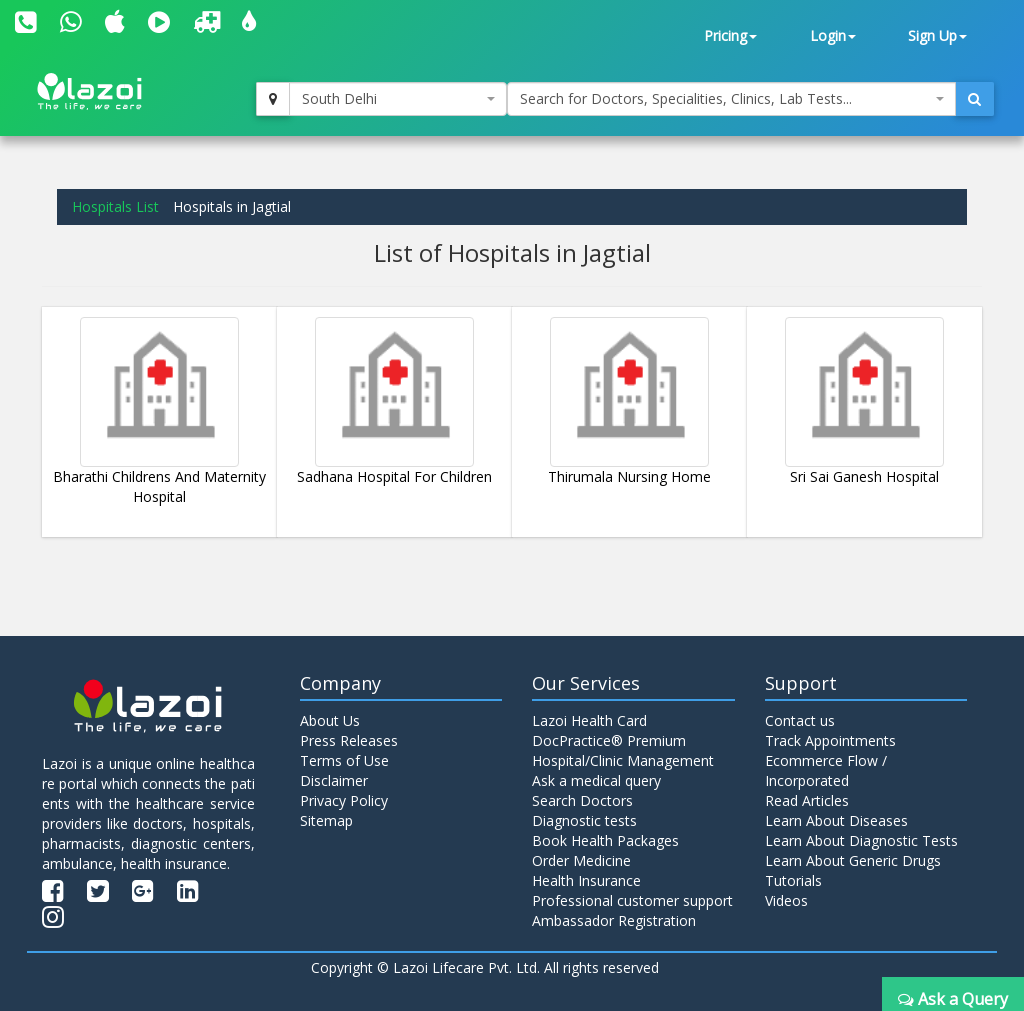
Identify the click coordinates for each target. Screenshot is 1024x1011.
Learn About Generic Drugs (853, 860)
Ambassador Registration (614, 920)
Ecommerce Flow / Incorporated (826, 770)
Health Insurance (586, 880)
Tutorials (793, 880)
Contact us (800, 720)
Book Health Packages (605, 840)
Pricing (730, 35)
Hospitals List (115, 206)
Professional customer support (632, 900)
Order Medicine (581, 860)
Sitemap (326, 820)
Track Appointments (830, 740)
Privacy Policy (344, 800)
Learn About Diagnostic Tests (861, 840)
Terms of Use (344, 760)
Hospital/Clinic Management (623, 760)
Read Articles (807, 800)
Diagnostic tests (584, 820)
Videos (786, 900)
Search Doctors (582, 800)
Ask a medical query (596, 780)
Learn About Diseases (836, 820)
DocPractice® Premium (609, 740)
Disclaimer (334, 780)
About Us (330, 720)
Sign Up (937, 35)
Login (833, 35)
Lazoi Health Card (589, 720)
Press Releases (349, 740)
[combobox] (398, 99)
